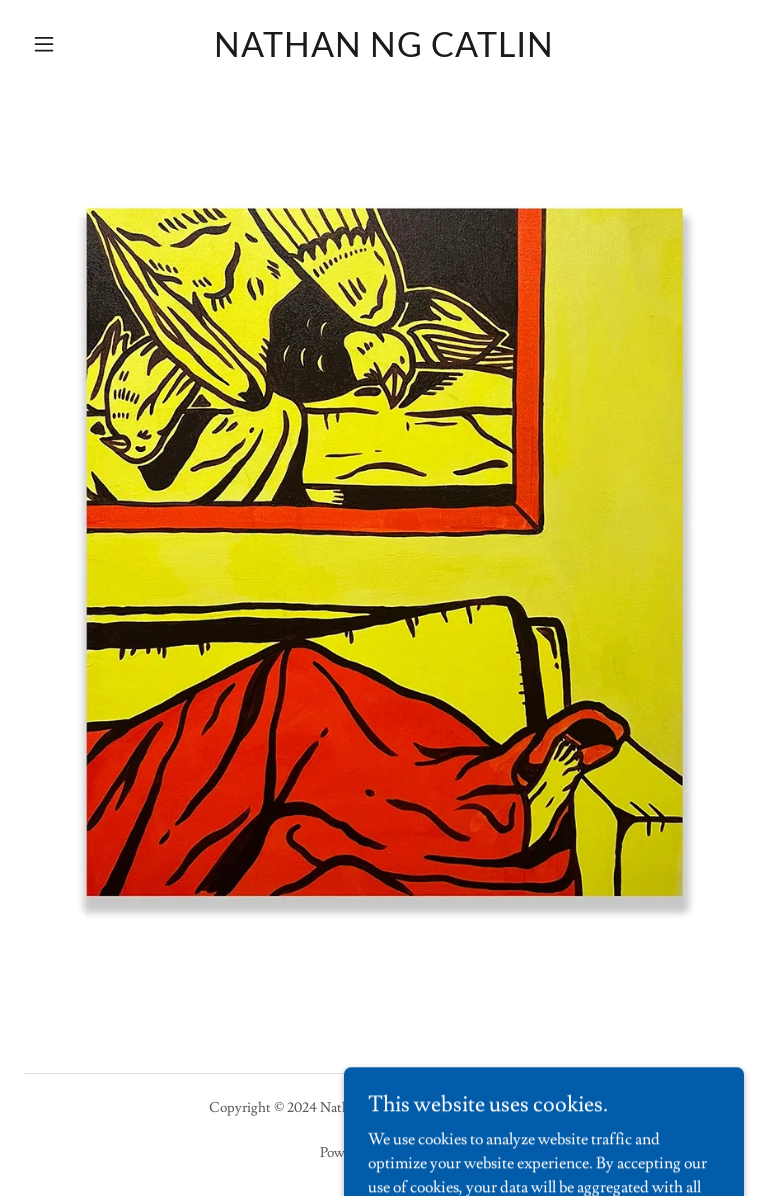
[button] (78, 44)
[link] (384, 52)
